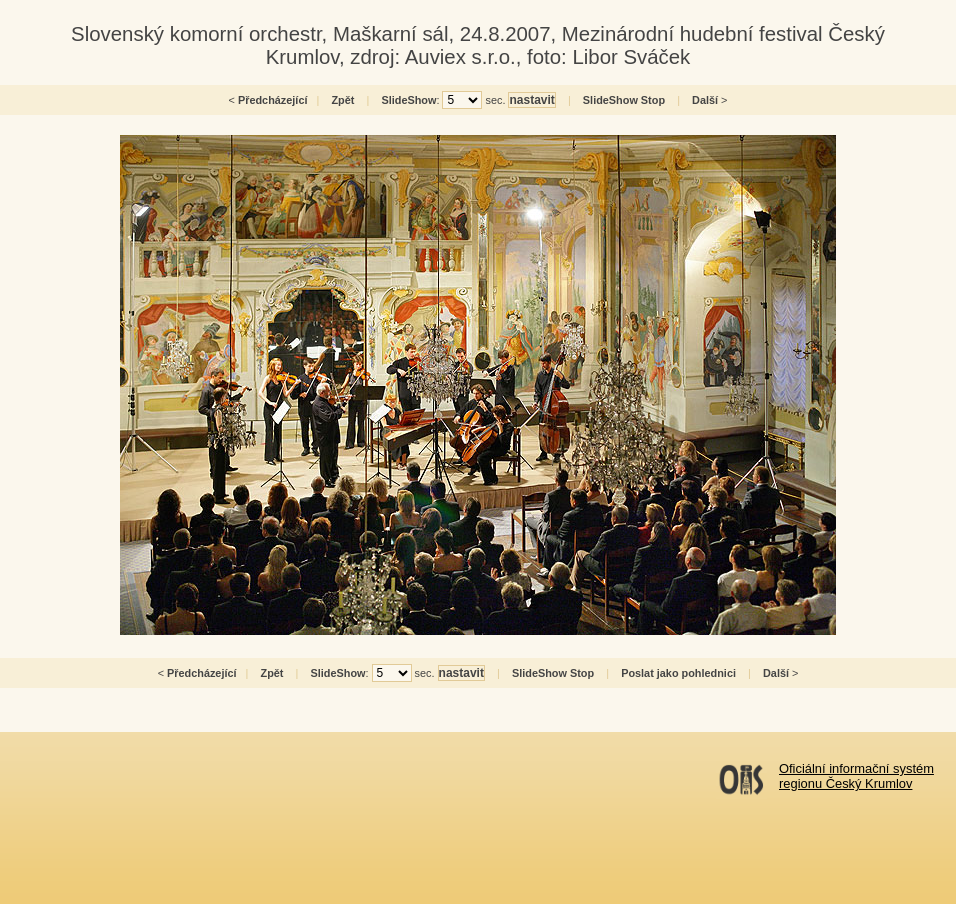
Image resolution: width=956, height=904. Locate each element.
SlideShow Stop (624, 100)
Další (705, 100)
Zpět (342, 100)
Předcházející (273, 100)
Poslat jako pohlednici (678, 673)
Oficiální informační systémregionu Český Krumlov (856, 776)
